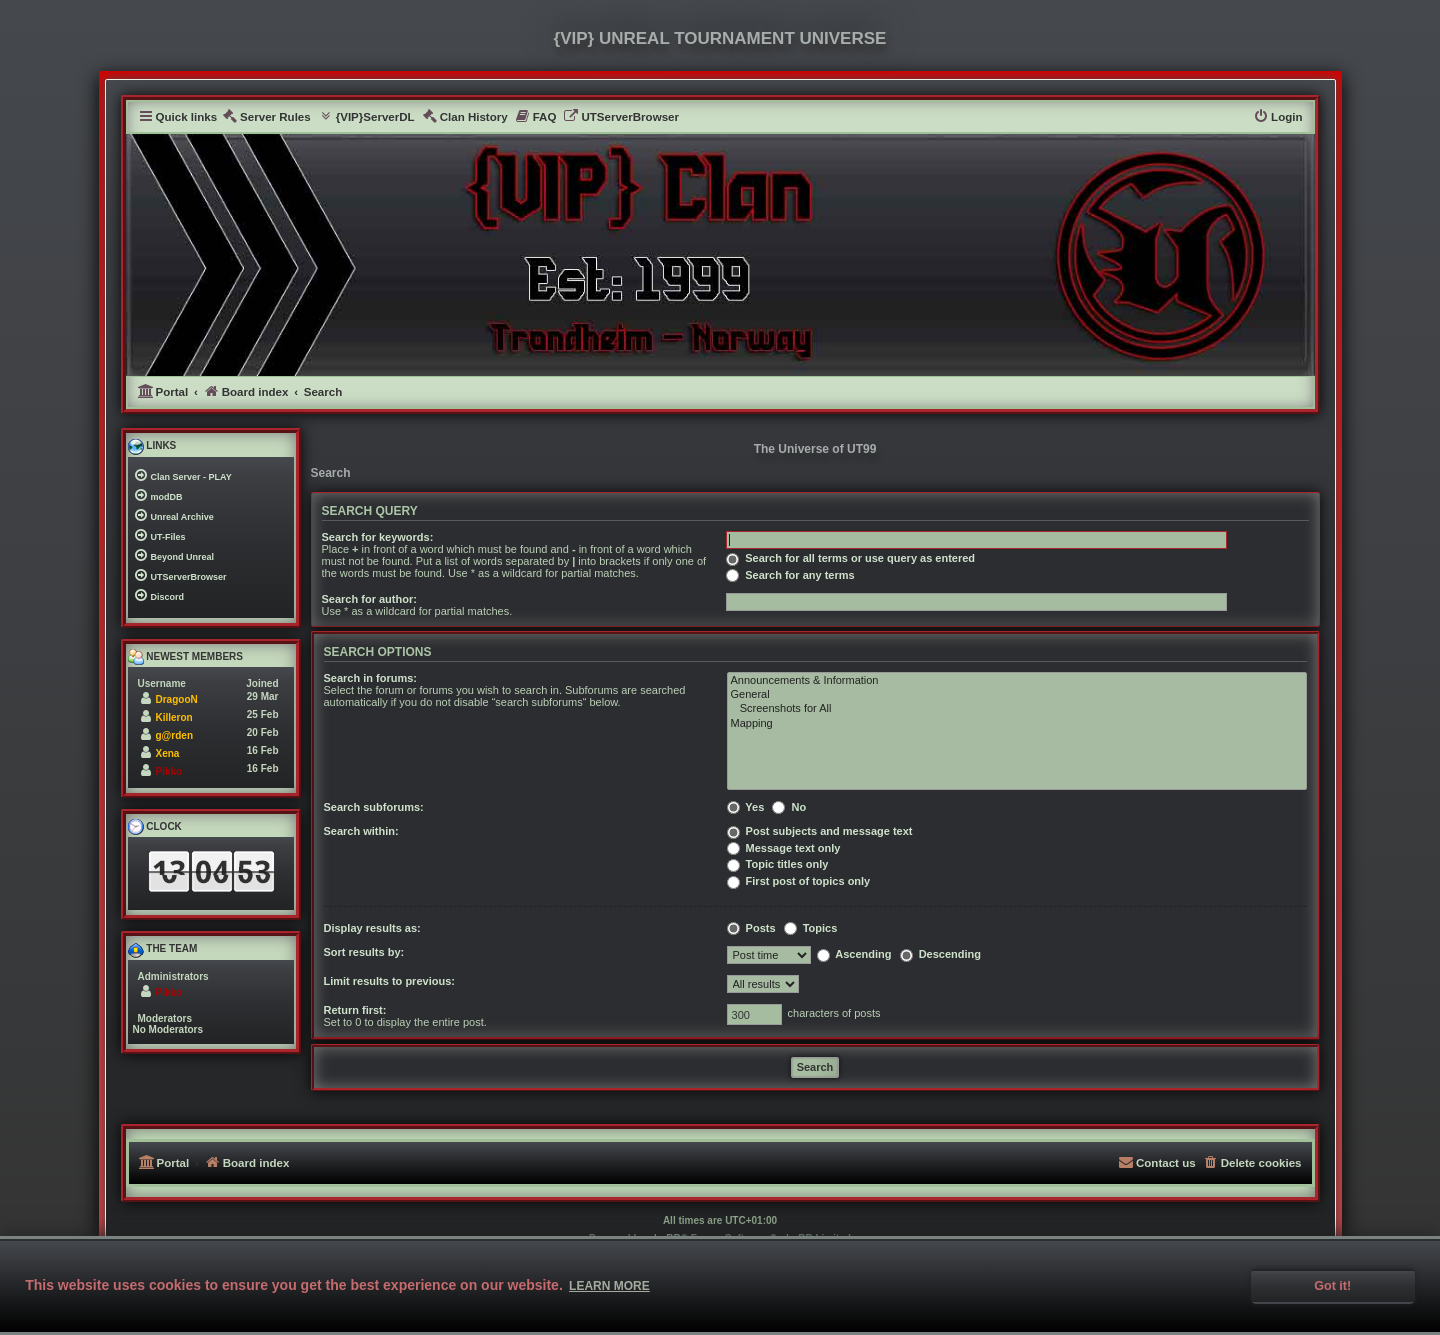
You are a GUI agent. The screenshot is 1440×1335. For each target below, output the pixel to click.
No (789, 807)
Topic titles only (778, 864)
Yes (746, 807)
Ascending (854, 954)
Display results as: (372, 928)
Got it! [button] (1332, 1286)
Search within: (361, 831)
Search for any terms (790, 575)
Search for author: (369, 599)
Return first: (355, 1010)
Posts (751, 928)
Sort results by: (364, 952)
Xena (168, 753)
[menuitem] (266, 117)
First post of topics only (799, 881)
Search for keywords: (378, 537)
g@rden (175, 735)
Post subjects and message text (820, 831)
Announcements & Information (1017, 681)
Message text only (784, 848)
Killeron (174, 717)
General (1017, 695)
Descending (940, 954)
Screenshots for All (1017, 709)
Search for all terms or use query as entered (850, 558)
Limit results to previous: (389, 981)
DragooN (177, 699)
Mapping (1017, 724)
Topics (811, 928)
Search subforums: (374, 807)
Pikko (169, 771)
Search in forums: (371, 678)
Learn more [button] (609, 1286)
